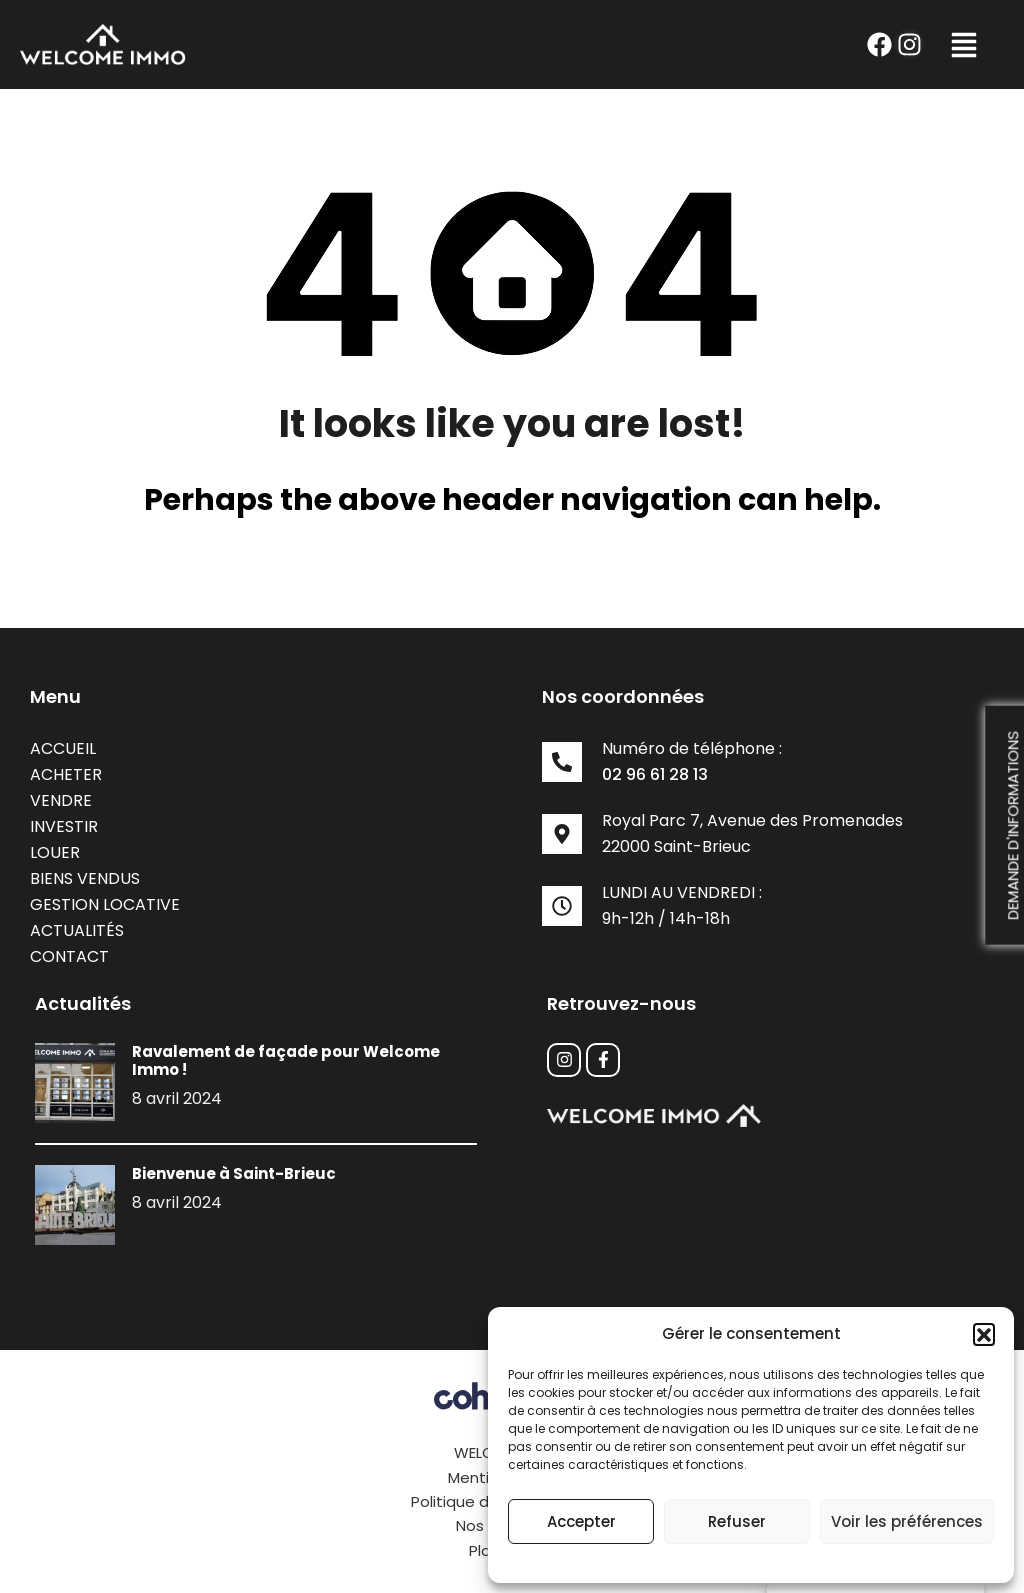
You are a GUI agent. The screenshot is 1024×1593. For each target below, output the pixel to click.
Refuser (737, 1521)
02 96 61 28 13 (655, 774)
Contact (69, 956)
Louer (55, 852)
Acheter (66, 774)
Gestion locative (105, 904)
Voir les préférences (907, 1521)
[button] (984, 1334)
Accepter (581, 1521)
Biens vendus (85, 878)
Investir (64, 826)
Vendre (61, 800)
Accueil (63, 748)
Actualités (77, 930)
